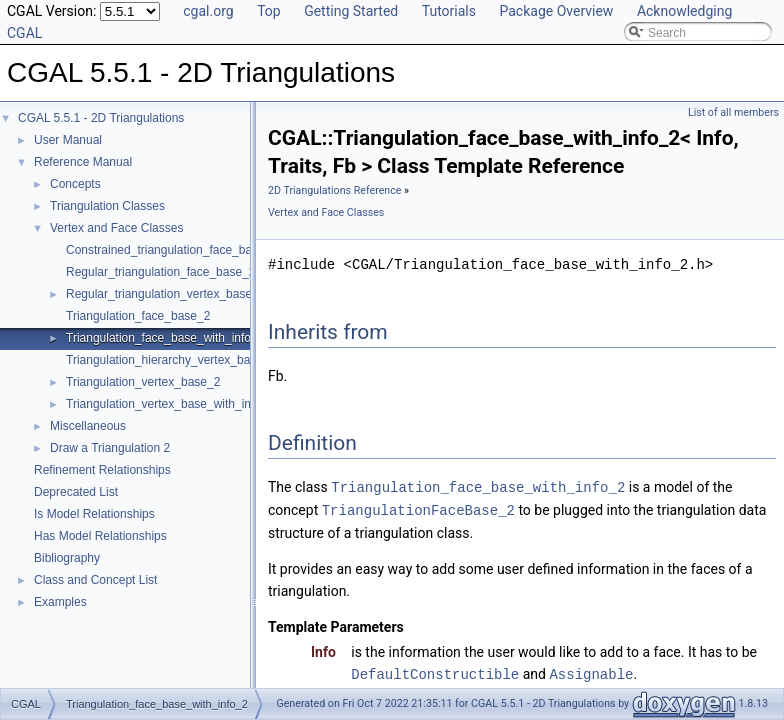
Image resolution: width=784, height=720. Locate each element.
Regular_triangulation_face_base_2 (160, 272)
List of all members (733, 112)
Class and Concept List (95, 580)
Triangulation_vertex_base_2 (143, 382)
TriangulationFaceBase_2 (418, 508)
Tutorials (449, 11)
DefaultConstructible (435, 671)
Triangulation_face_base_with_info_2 (165, 338)
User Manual (68, 140)
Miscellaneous (88, 426)
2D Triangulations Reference (334, 190)
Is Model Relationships (94, 514)
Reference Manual (83, 162)
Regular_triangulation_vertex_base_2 (165, 294)
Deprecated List (76, 492)
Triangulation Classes (107, 206)
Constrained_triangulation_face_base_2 (172, 250)
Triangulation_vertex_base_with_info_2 (170, 404)
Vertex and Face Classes (116, 228)
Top (269, 11)
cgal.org (208, 11)
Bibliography (67, 558)
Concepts (75, 184)
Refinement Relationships (102, 470)
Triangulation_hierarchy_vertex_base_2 (171, 360)
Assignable (591, 671)
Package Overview (556, 11)
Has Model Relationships (100, 536)
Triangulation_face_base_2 (138, 316)
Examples (60, 602)
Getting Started (351, 11)
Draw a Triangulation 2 (110, 448)
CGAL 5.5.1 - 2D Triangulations (101, 118)
